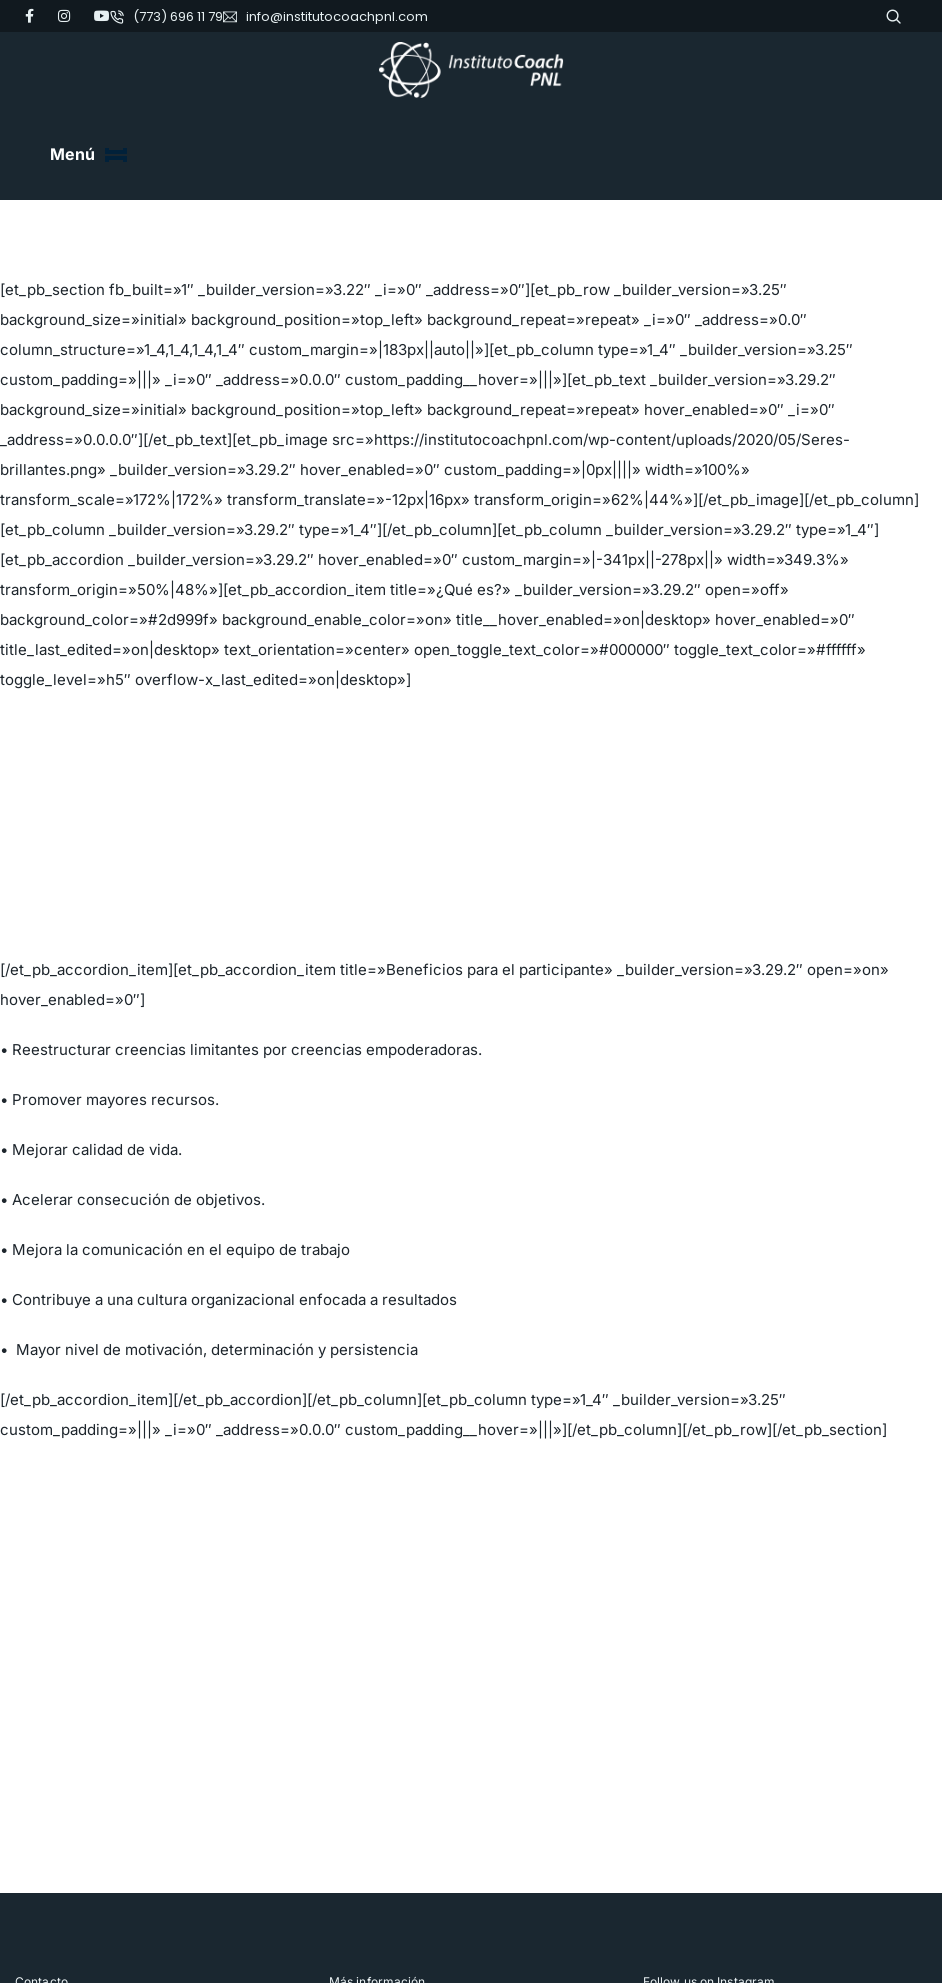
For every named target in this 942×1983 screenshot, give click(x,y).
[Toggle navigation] (116, 155)
